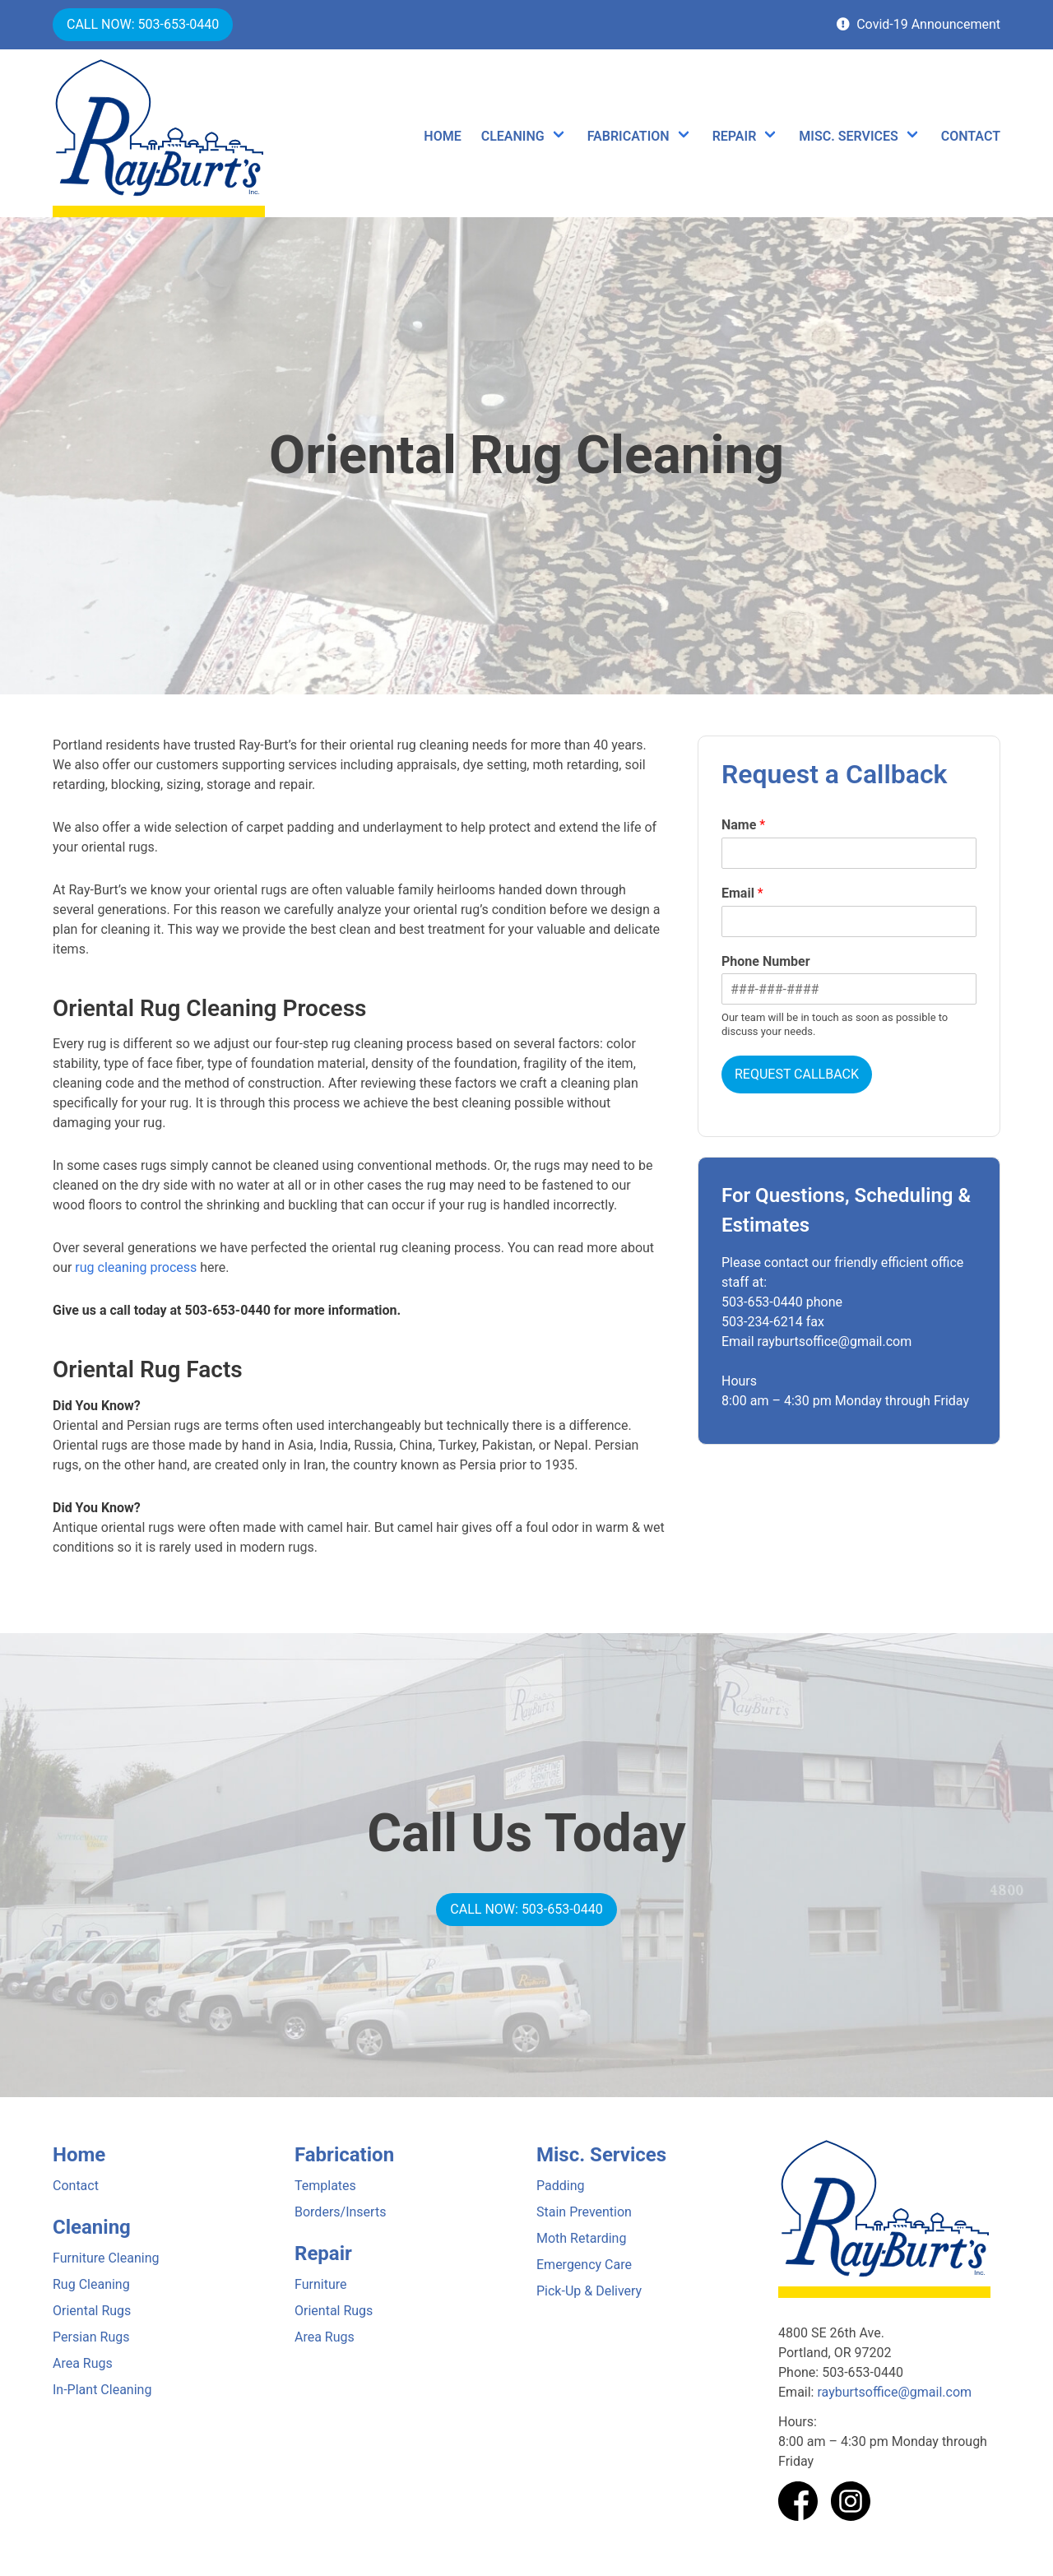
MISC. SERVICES (848, 136)
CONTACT (970, 136)
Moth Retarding (581, 2238)
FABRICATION (628, 136)
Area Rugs (83, 2363)
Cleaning (92, 2227)
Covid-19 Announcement (918, 24)
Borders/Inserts (340, 2212)
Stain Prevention (584, 2212)
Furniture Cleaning (106, 2258)
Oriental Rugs (92, 2310)
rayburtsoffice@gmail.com (894, 2392)
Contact (76, 2185)
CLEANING (513, 136)
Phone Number (765, 961)
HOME (442, 136)
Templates (325, 2185)
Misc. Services (601, 2154)
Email (742, 893)
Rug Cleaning (91, 2284)
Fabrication (344, 2154)
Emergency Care (584, 2264)
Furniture (320, 2284)
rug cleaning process (136, 1267)
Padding (560, 2185)
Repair (323, 2253)
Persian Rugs (91, 2337)
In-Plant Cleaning (102, 2389)
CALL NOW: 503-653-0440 (143, 24)
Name (743, 825)
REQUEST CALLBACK (797, 1074)
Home (79, 2154)
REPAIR (734, 136)
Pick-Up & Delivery (589, 2291)
